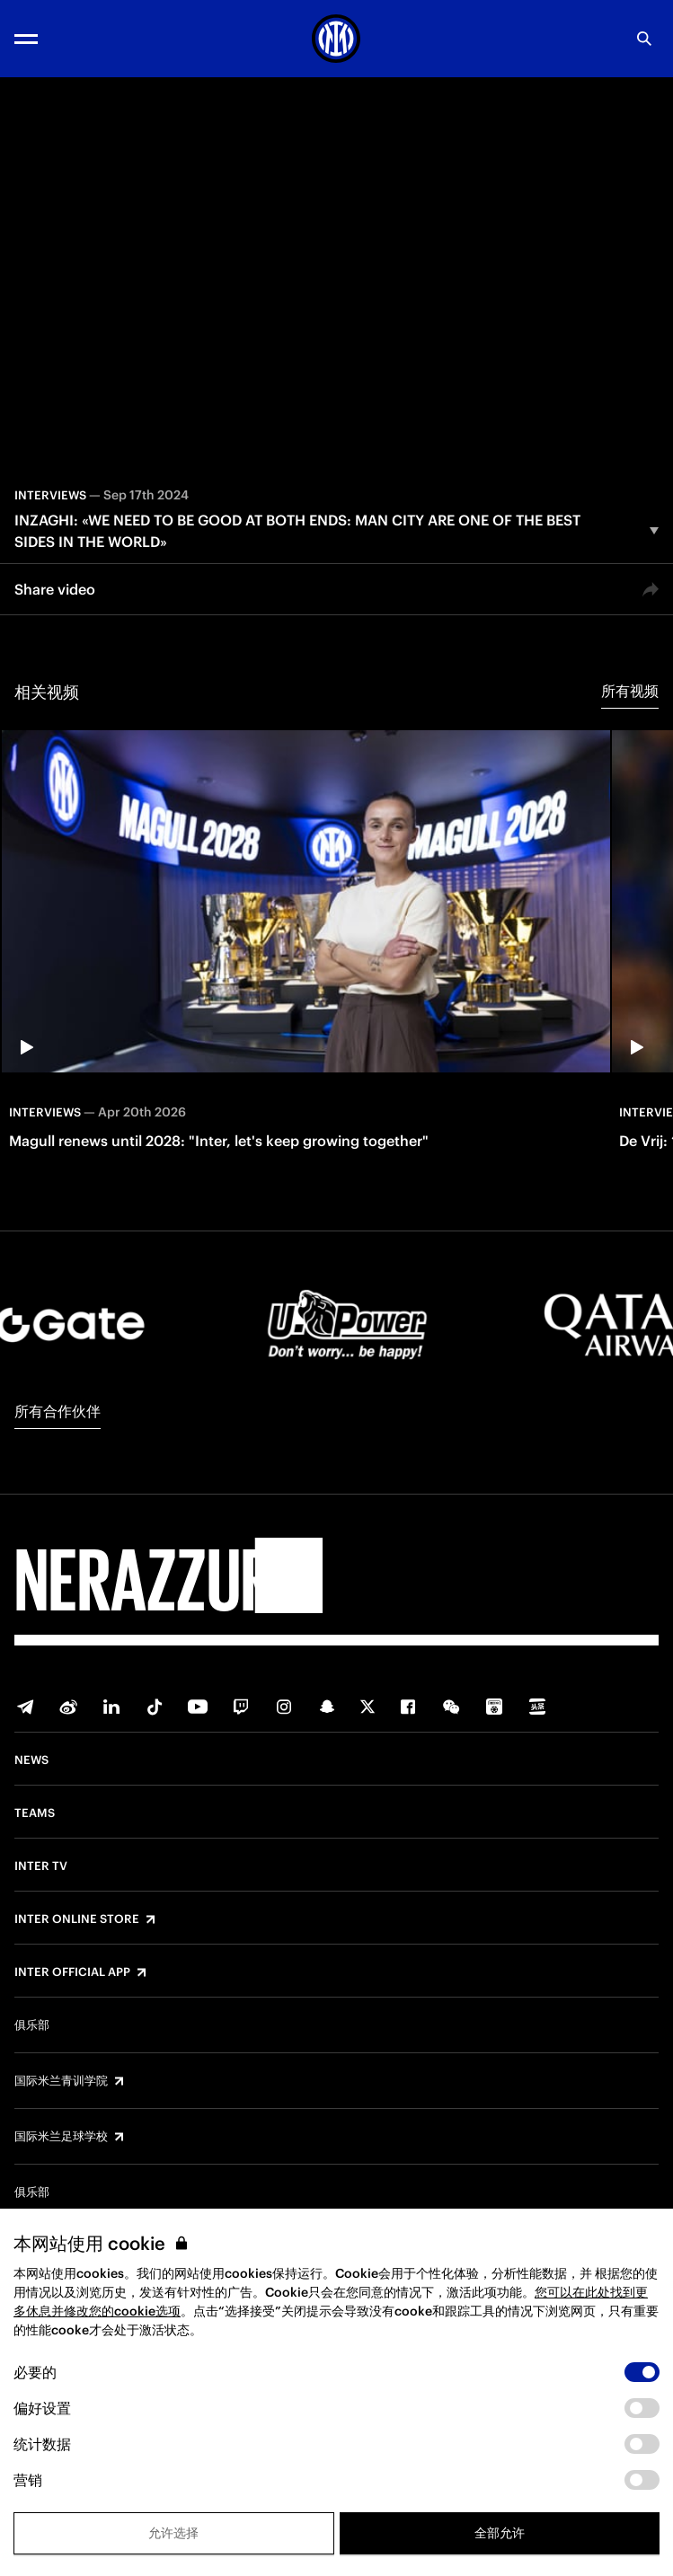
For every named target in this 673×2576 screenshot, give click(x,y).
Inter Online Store (76, 1919)
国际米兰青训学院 (61, 2081)
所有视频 (630, 691)
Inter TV (40, 1866)
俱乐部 (31, 2025)
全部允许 (499, 2533)
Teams (34, 1813)
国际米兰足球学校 (61, 2137)
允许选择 (173, 2533)
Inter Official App (72, 1972)
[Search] (644, 38)
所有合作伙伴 (57, 1411)
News (31, 1760)
